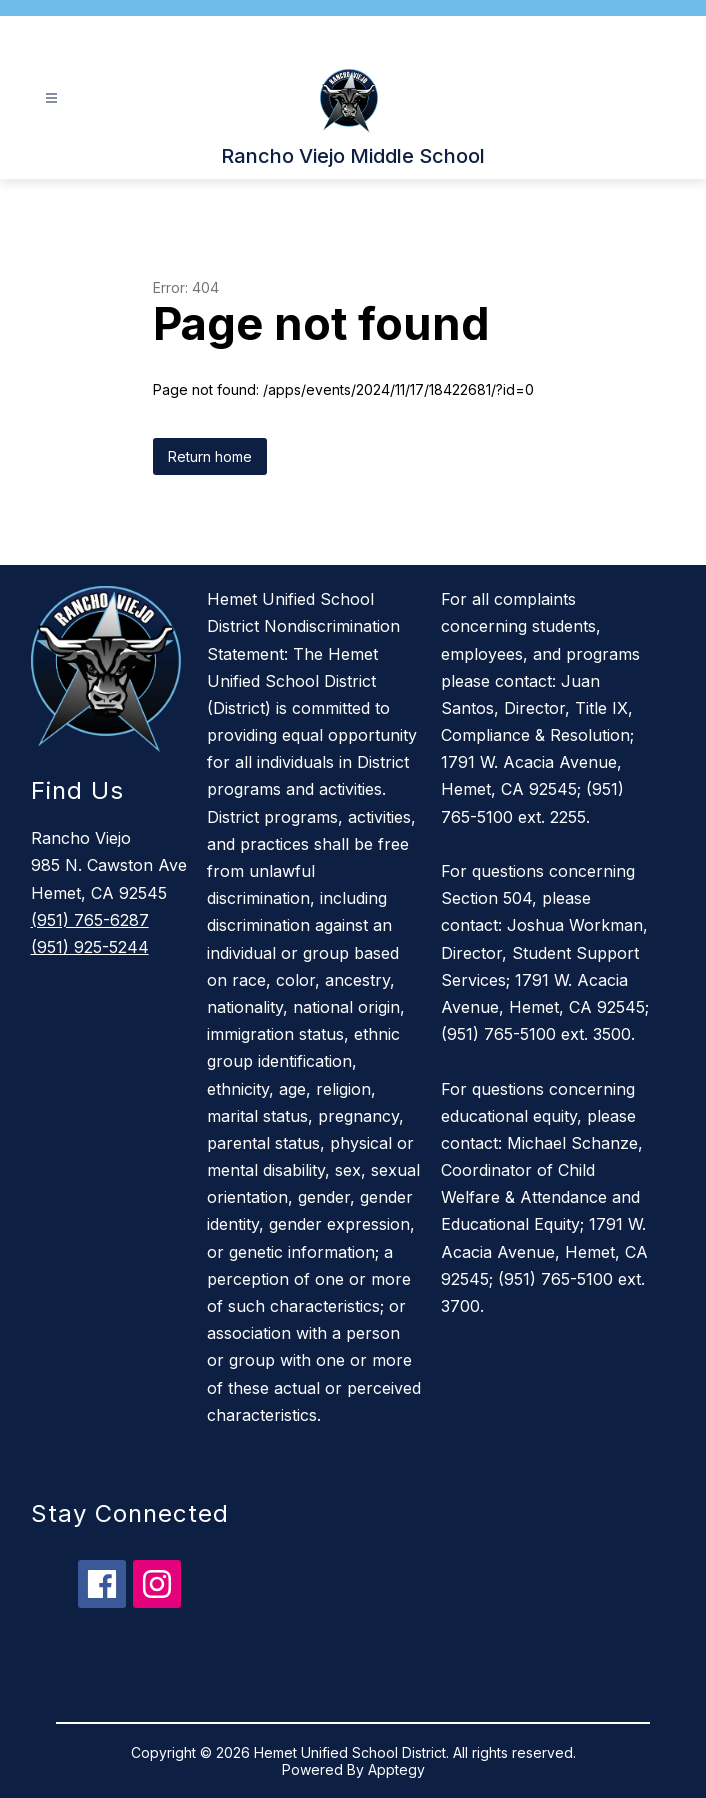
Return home (210, 456)
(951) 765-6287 (90, 920)
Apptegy (396, 1769)
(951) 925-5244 (90, 947)
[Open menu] (51, 98)
